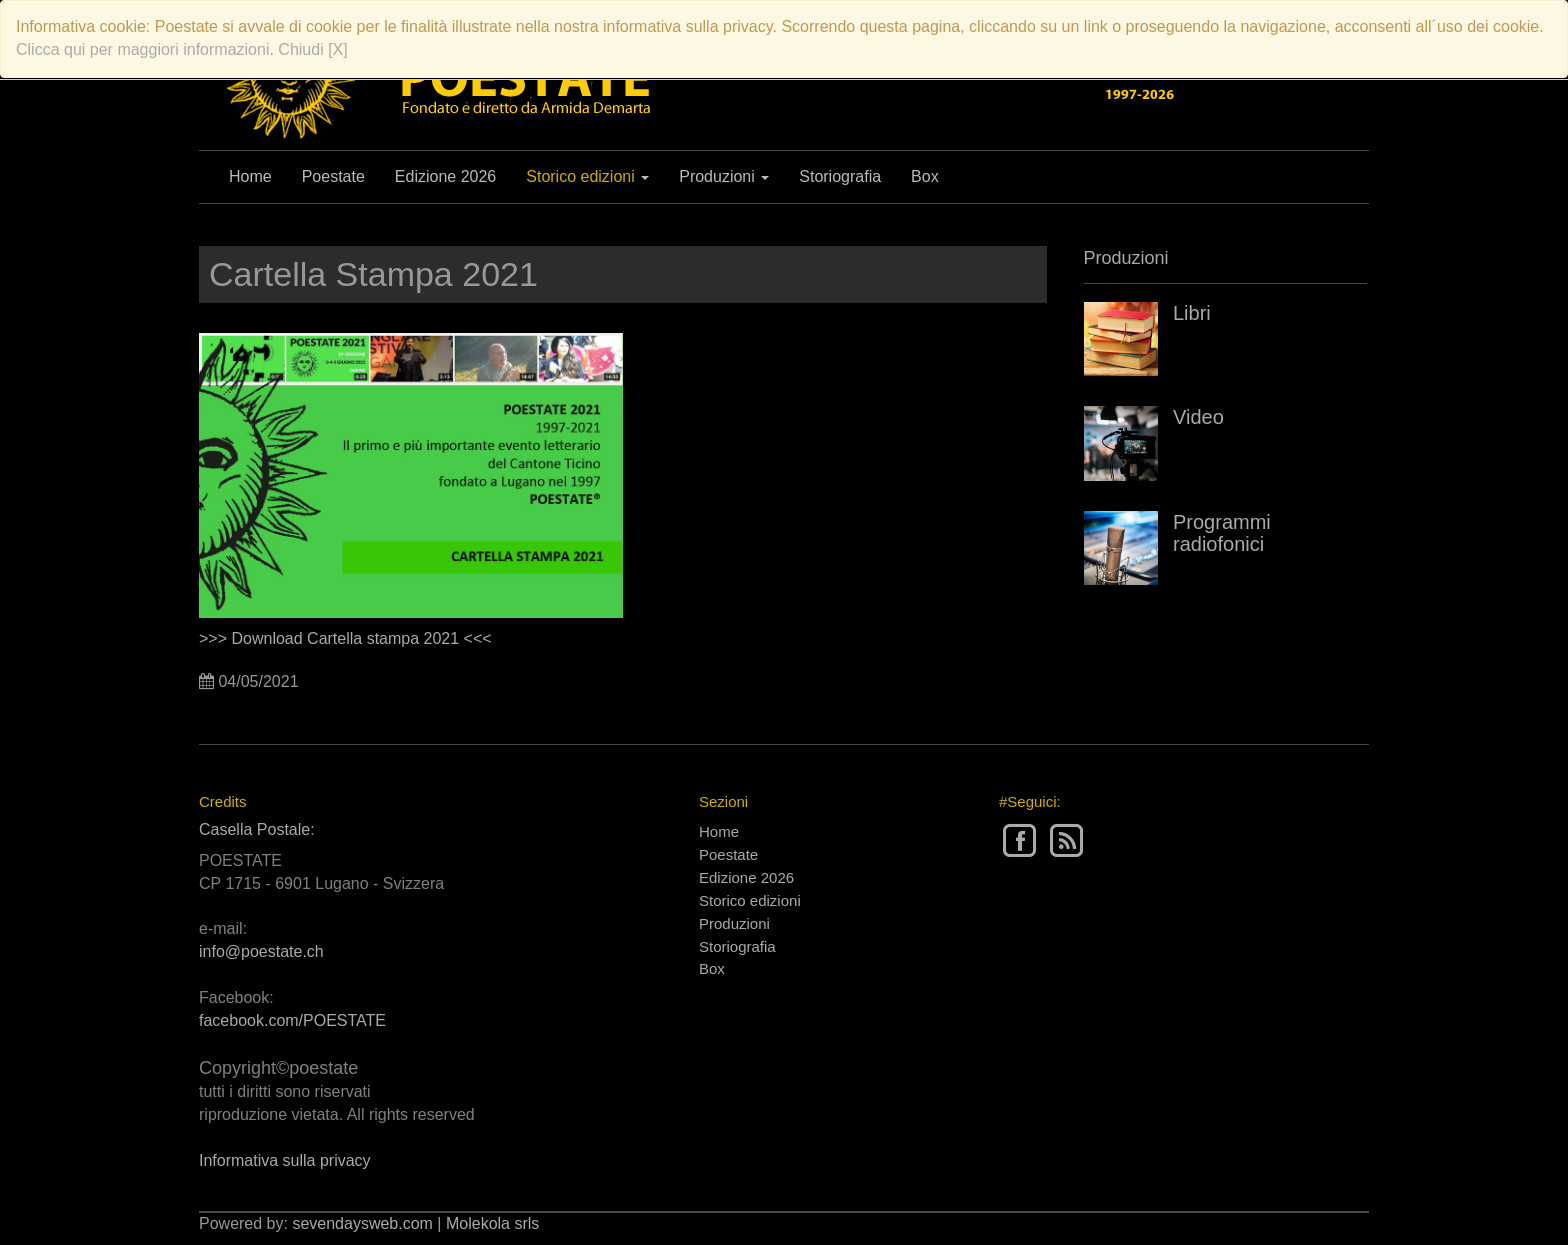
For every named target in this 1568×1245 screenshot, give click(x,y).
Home (250, 176)
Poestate (333, 176)
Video (1198, 417)
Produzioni (724, 176)
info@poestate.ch (261, 951)
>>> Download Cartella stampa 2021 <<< (345, 638)
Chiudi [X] (312, 49)
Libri (1192, 313)
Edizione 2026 (445, 176)
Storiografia (840, 176)
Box (925, 176)
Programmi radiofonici (1222, 533)
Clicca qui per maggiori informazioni (142, 49)
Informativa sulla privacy (285, 1160)
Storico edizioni (587, 176)
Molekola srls (492, 1223)
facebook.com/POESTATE (292, 1020)
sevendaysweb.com (362, 1223)
